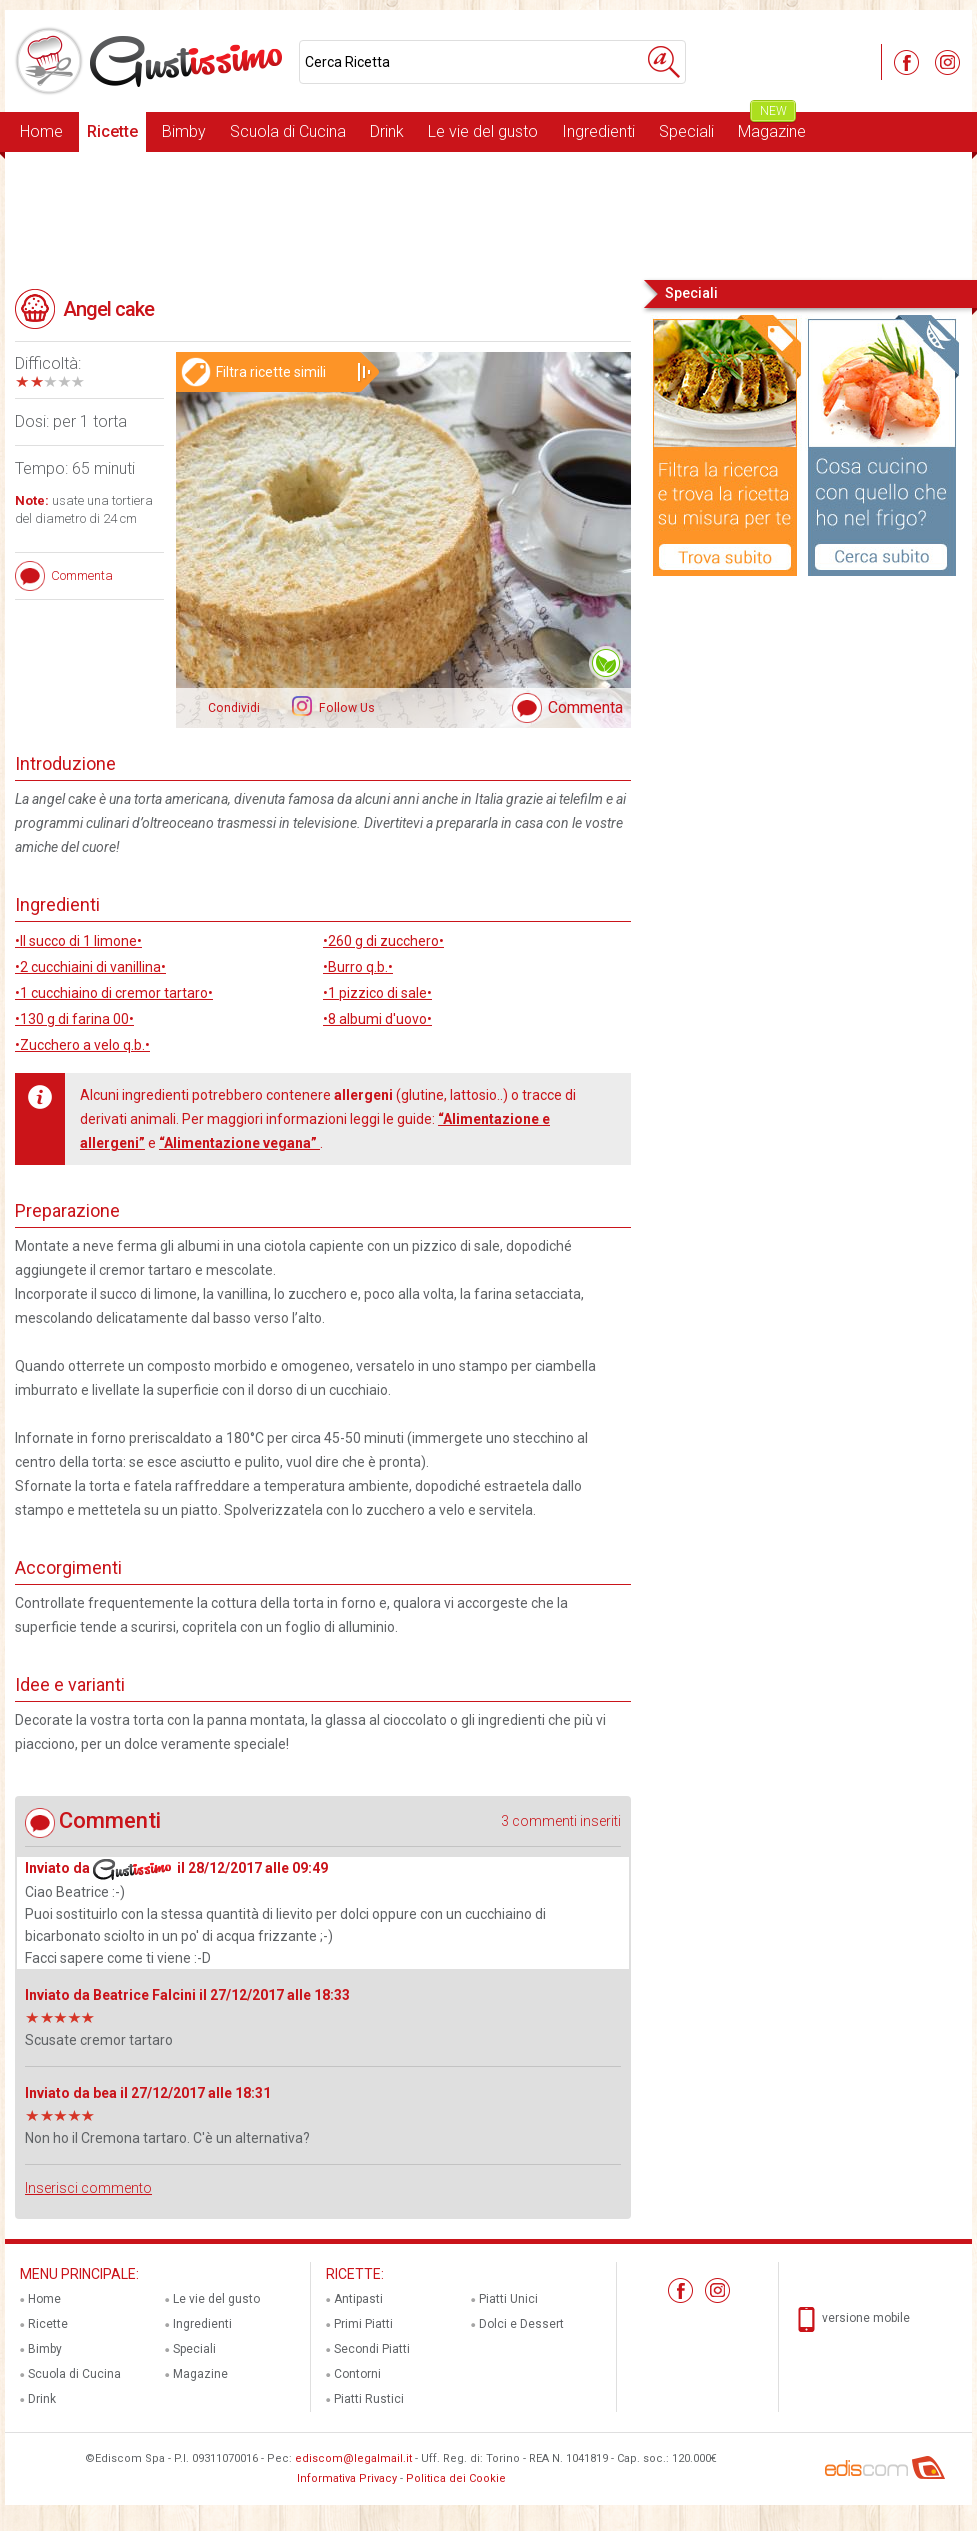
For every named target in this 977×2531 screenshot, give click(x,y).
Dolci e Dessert (521, 2324)
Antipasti (358, 2299)
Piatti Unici (508, 2299)
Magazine (772, 126)
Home (41, 131)
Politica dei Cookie (456, 2478)
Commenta (585, 707)
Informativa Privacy (347, 2478)
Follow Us (345, 708)
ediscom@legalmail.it (353, 2458)
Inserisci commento (88, 2188)
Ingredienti (598, 131)
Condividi (234, 708)
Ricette (112, 131)
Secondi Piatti (372, 2349)
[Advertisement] (488, 214)
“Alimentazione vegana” (239, 1143)
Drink (387, 131)
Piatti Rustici (369, 2399)
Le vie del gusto (483, 131)
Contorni (357, 2374)
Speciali (686, 131)
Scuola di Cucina (288, 131)
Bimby (184, 131)
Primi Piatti (363, 2324)
